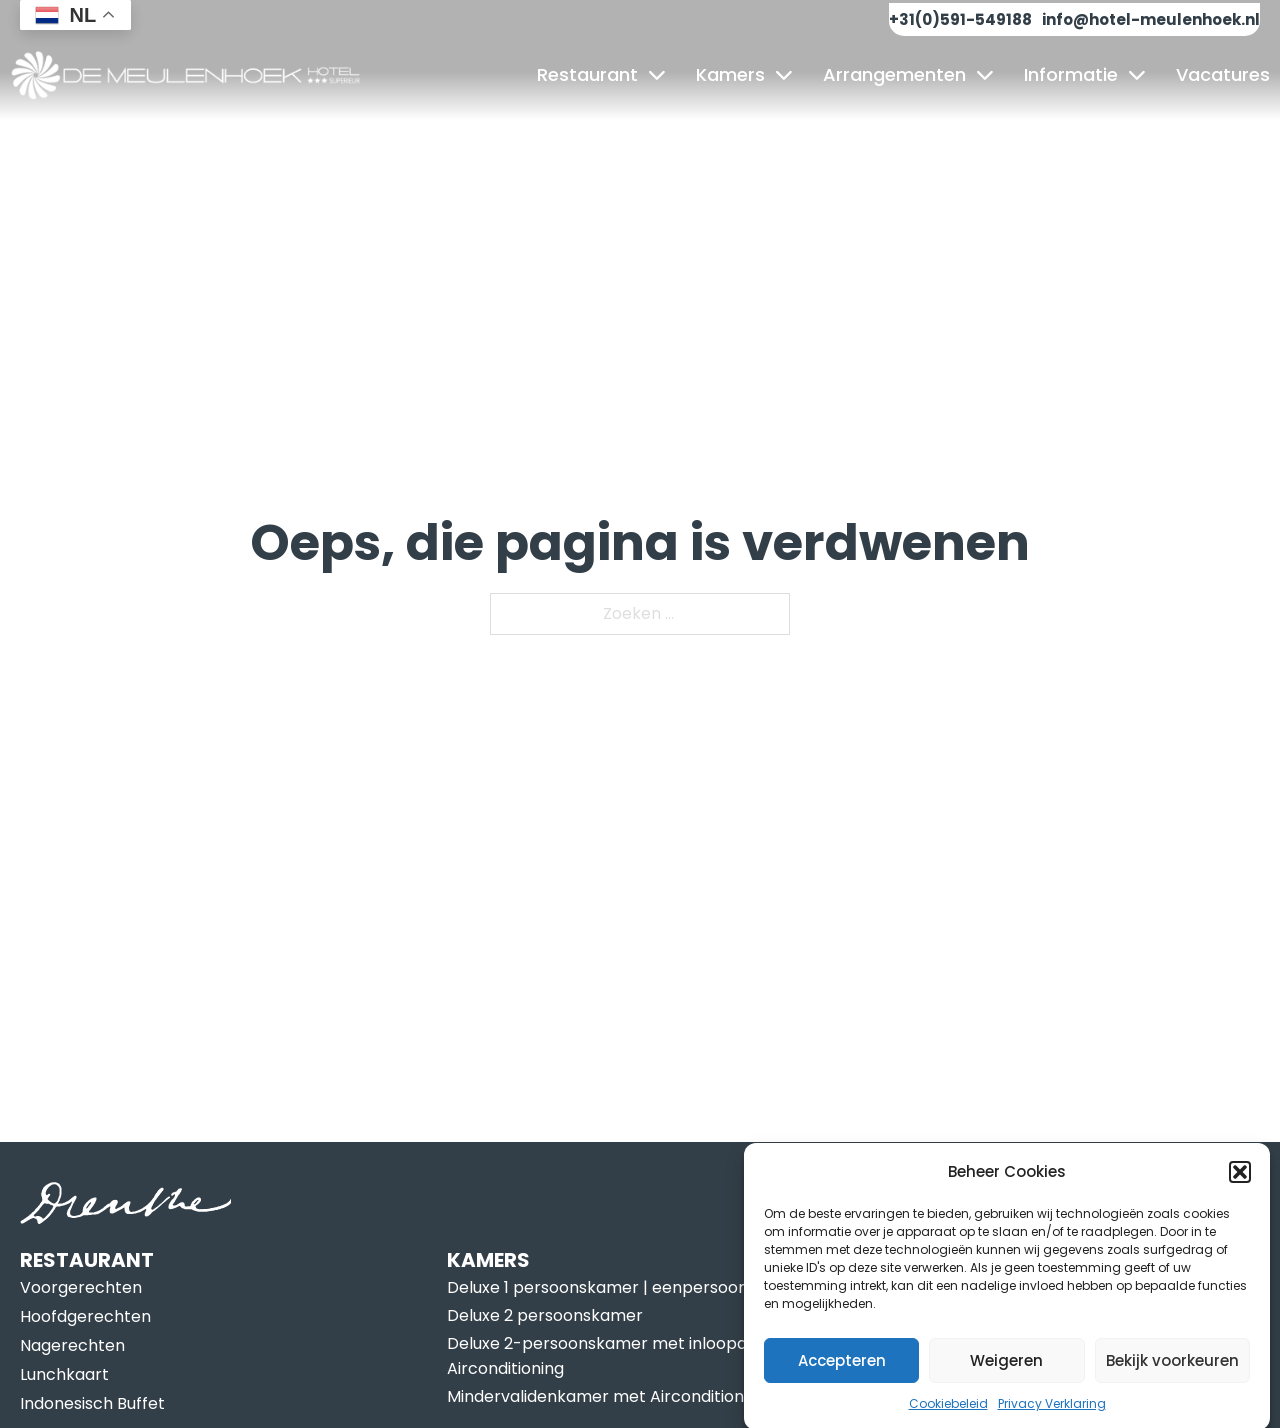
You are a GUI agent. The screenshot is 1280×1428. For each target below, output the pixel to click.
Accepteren (842, 1370)
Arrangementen (894, 74)
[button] (1240, 1182)
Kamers (730, 74)
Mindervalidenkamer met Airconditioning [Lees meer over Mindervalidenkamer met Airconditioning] (607, 1396)
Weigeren (1006, 1370)
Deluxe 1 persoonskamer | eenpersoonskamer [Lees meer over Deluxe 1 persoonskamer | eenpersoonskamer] (627, 1287)
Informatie (1071, 74)
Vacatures (1223, 74)
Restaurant (587, 74)
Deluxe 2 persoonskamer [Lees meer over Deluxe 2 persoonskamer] (545, 1315)
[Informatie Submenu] (1137, 75)
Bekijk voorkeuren (1172, 1370)
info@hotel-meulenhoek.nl (1151, 19)
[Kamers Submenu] (784, 75)
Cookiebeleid (948, 1413)
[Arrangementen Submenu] (985, 75)
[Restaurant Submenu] (657, 75)
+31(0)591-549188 (960, 19)
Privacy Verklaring (1052, 1413)
